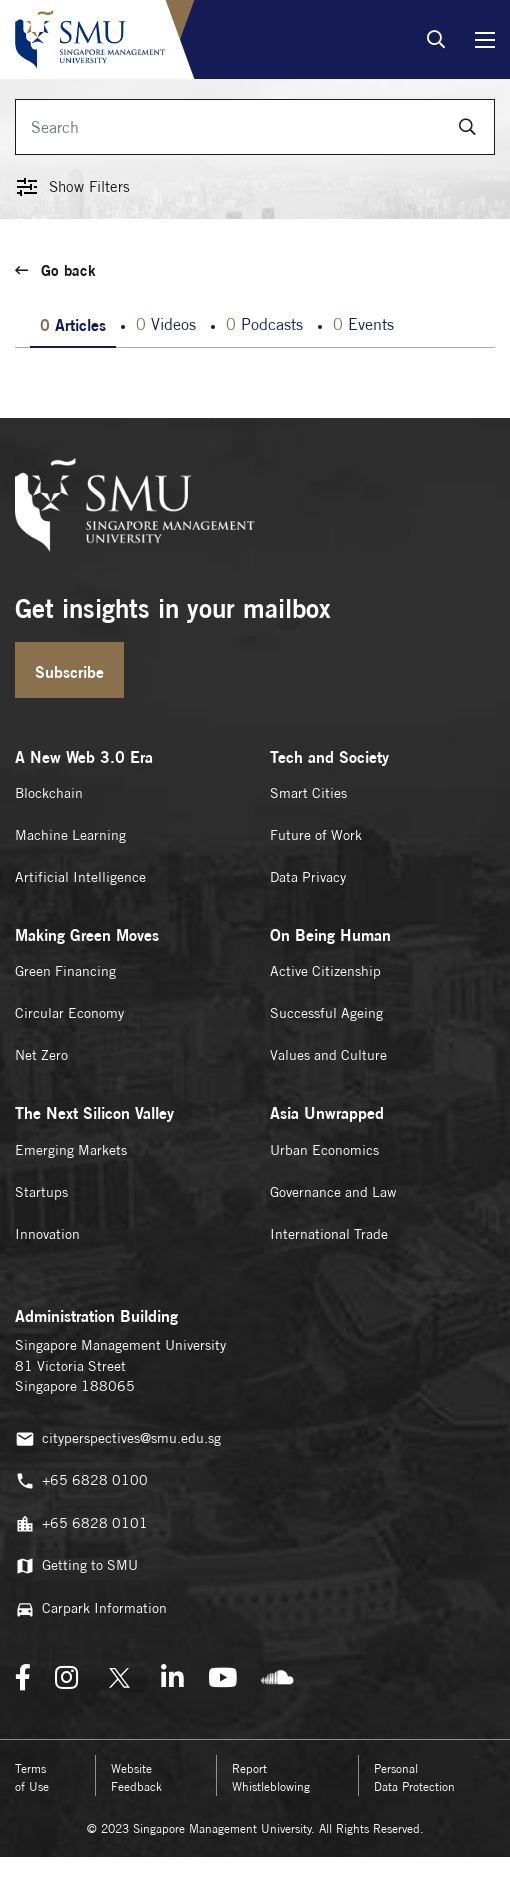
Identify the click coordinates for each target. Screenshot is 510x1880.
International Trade (329, 1234)
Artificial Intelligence (80, 877)
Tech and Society (329, 757)
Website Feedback (136, 1777)
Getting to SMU (76, 1566)
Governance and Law (333, 1192)
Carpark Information (91, 1609)
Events (363, 324)
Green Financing (65, 971)
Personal (414, 1777)
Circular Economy (69, 1013)
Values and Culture (328, 1055)
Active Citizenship (325, 971)
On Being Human (330, 935)
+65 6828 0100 (81, 1481)
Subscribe (69, 672)
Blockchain (49, 793)
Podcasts (264, 324)
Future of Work (316, 835)
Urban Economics (324, 1150)
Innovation (47, 1234)
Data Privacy (308, 877)
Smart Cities (308, 793)
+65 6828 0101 (81, 1524)
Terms (32, 1777)
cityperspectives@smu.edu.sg (118, 1439)
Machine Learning (70, 835)
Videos (166, 324)
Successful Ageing (326, 1013)
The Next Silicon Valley (94, 1113)
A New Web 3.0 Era (84, 757)
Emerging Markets (71, 1150)
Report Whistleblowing (271, 1777)
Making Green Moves (87, 935)
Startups (41, 1192)
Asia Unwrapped (327, 1113)
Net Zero (41, 1055)
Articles (73, 325)
